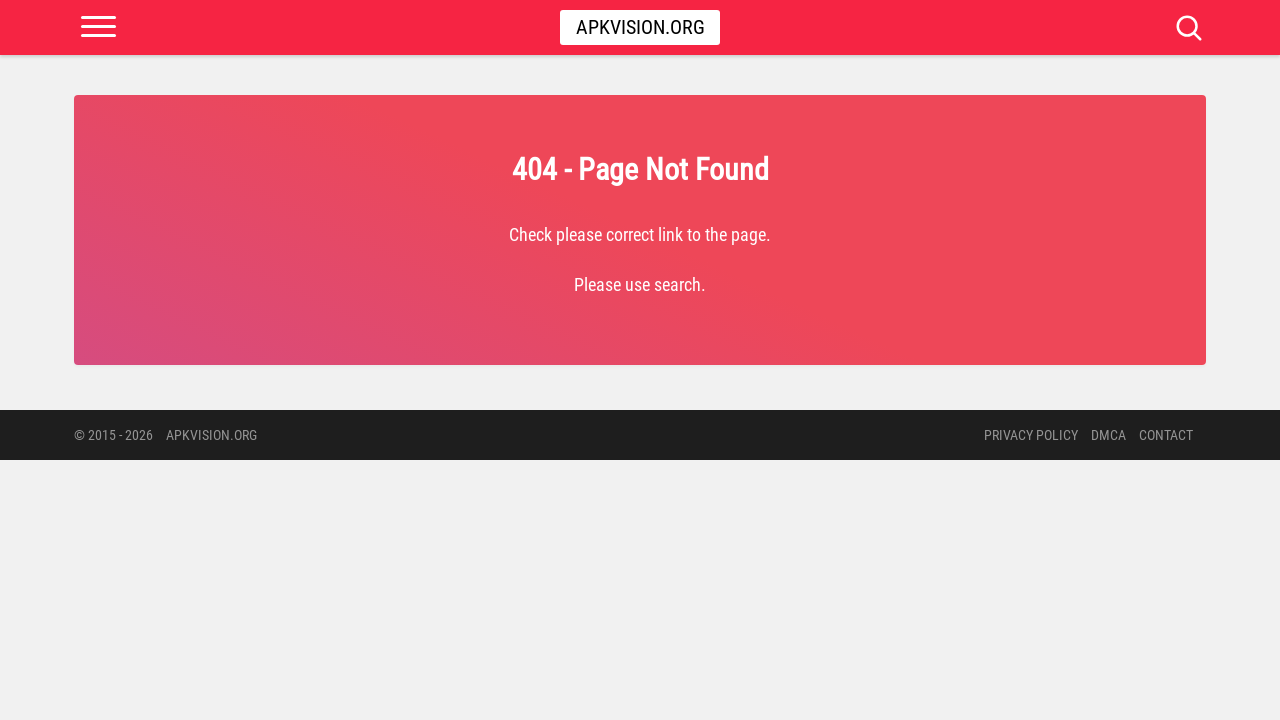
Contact (1166, 435)
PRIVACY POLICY (1031, 435)
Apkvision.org (640, 27)
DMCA (1108, 435)
